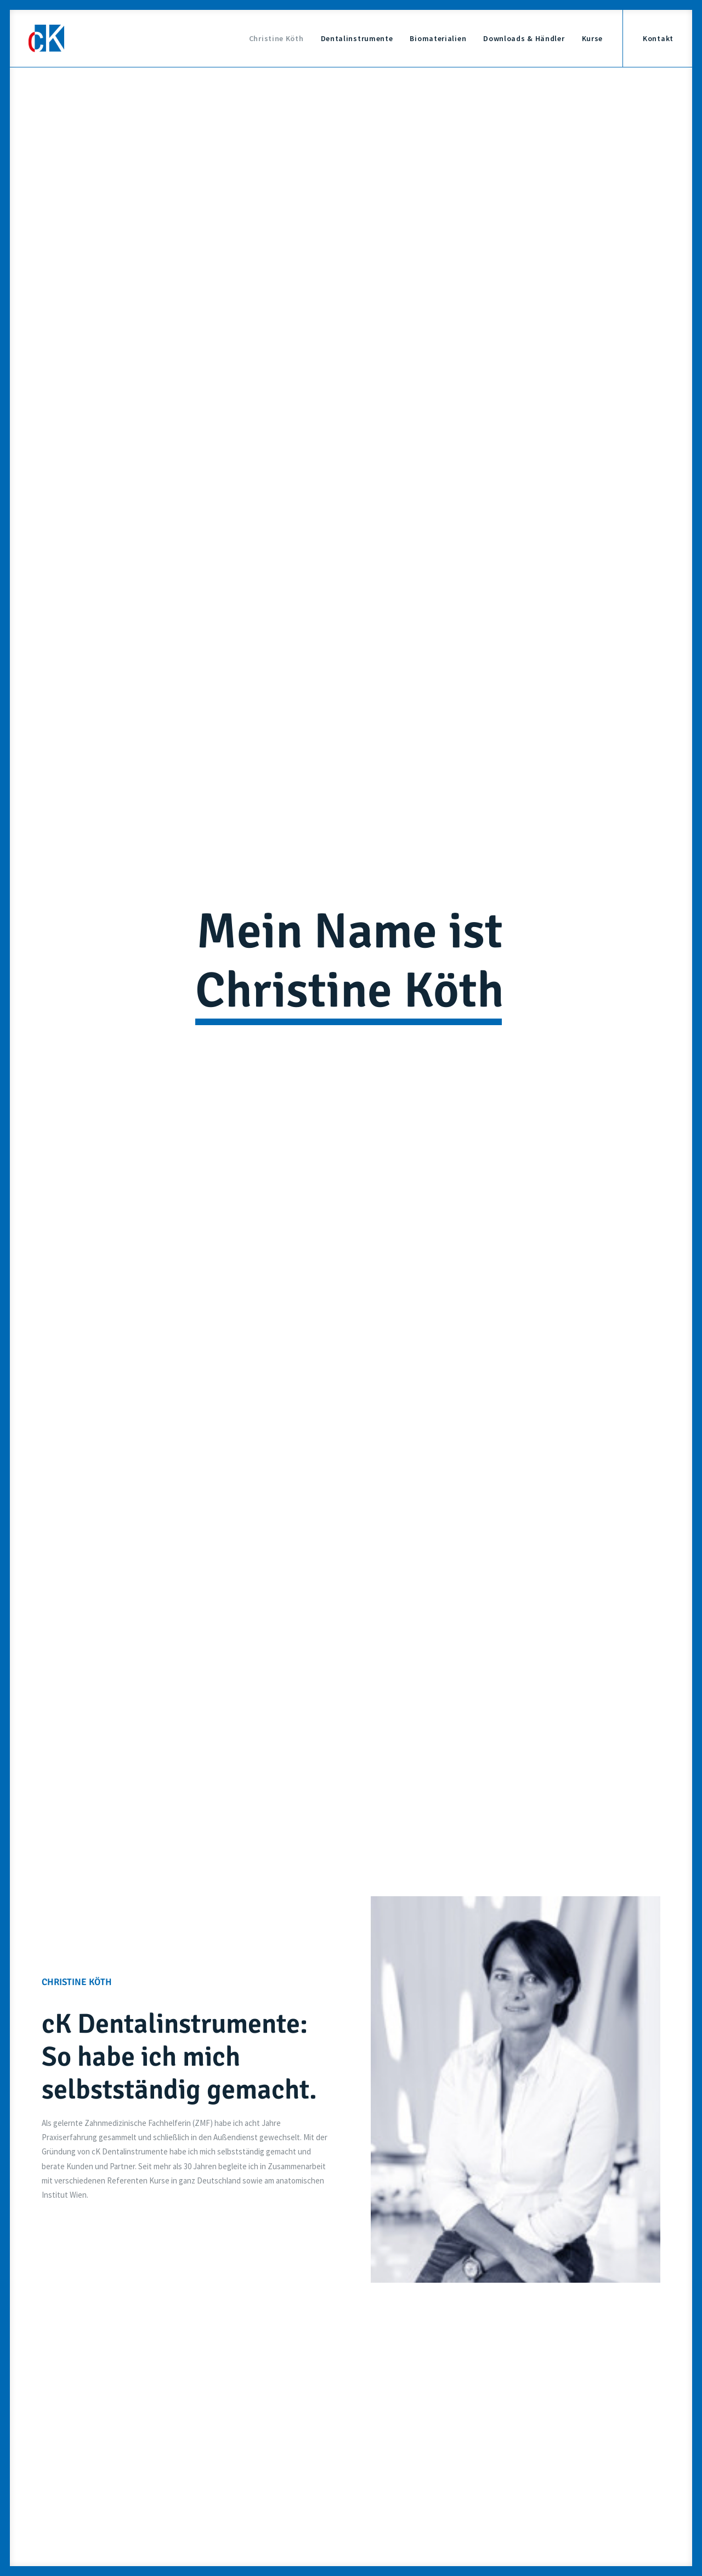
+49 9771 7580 (301, 2411)
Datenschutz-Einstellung (527, 2489)
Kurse (592, 38)
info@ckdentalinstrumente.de (525, 2266)
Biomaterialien (438, 38)
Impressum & (507, 2455)
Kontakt (658, 38)
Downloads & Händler (523, 38)
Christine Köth (276, 38)
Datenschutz (552, 2455)
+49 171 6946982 (308, 2266)
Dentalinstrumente (357, 38)
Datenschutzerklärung (382, 2142)
